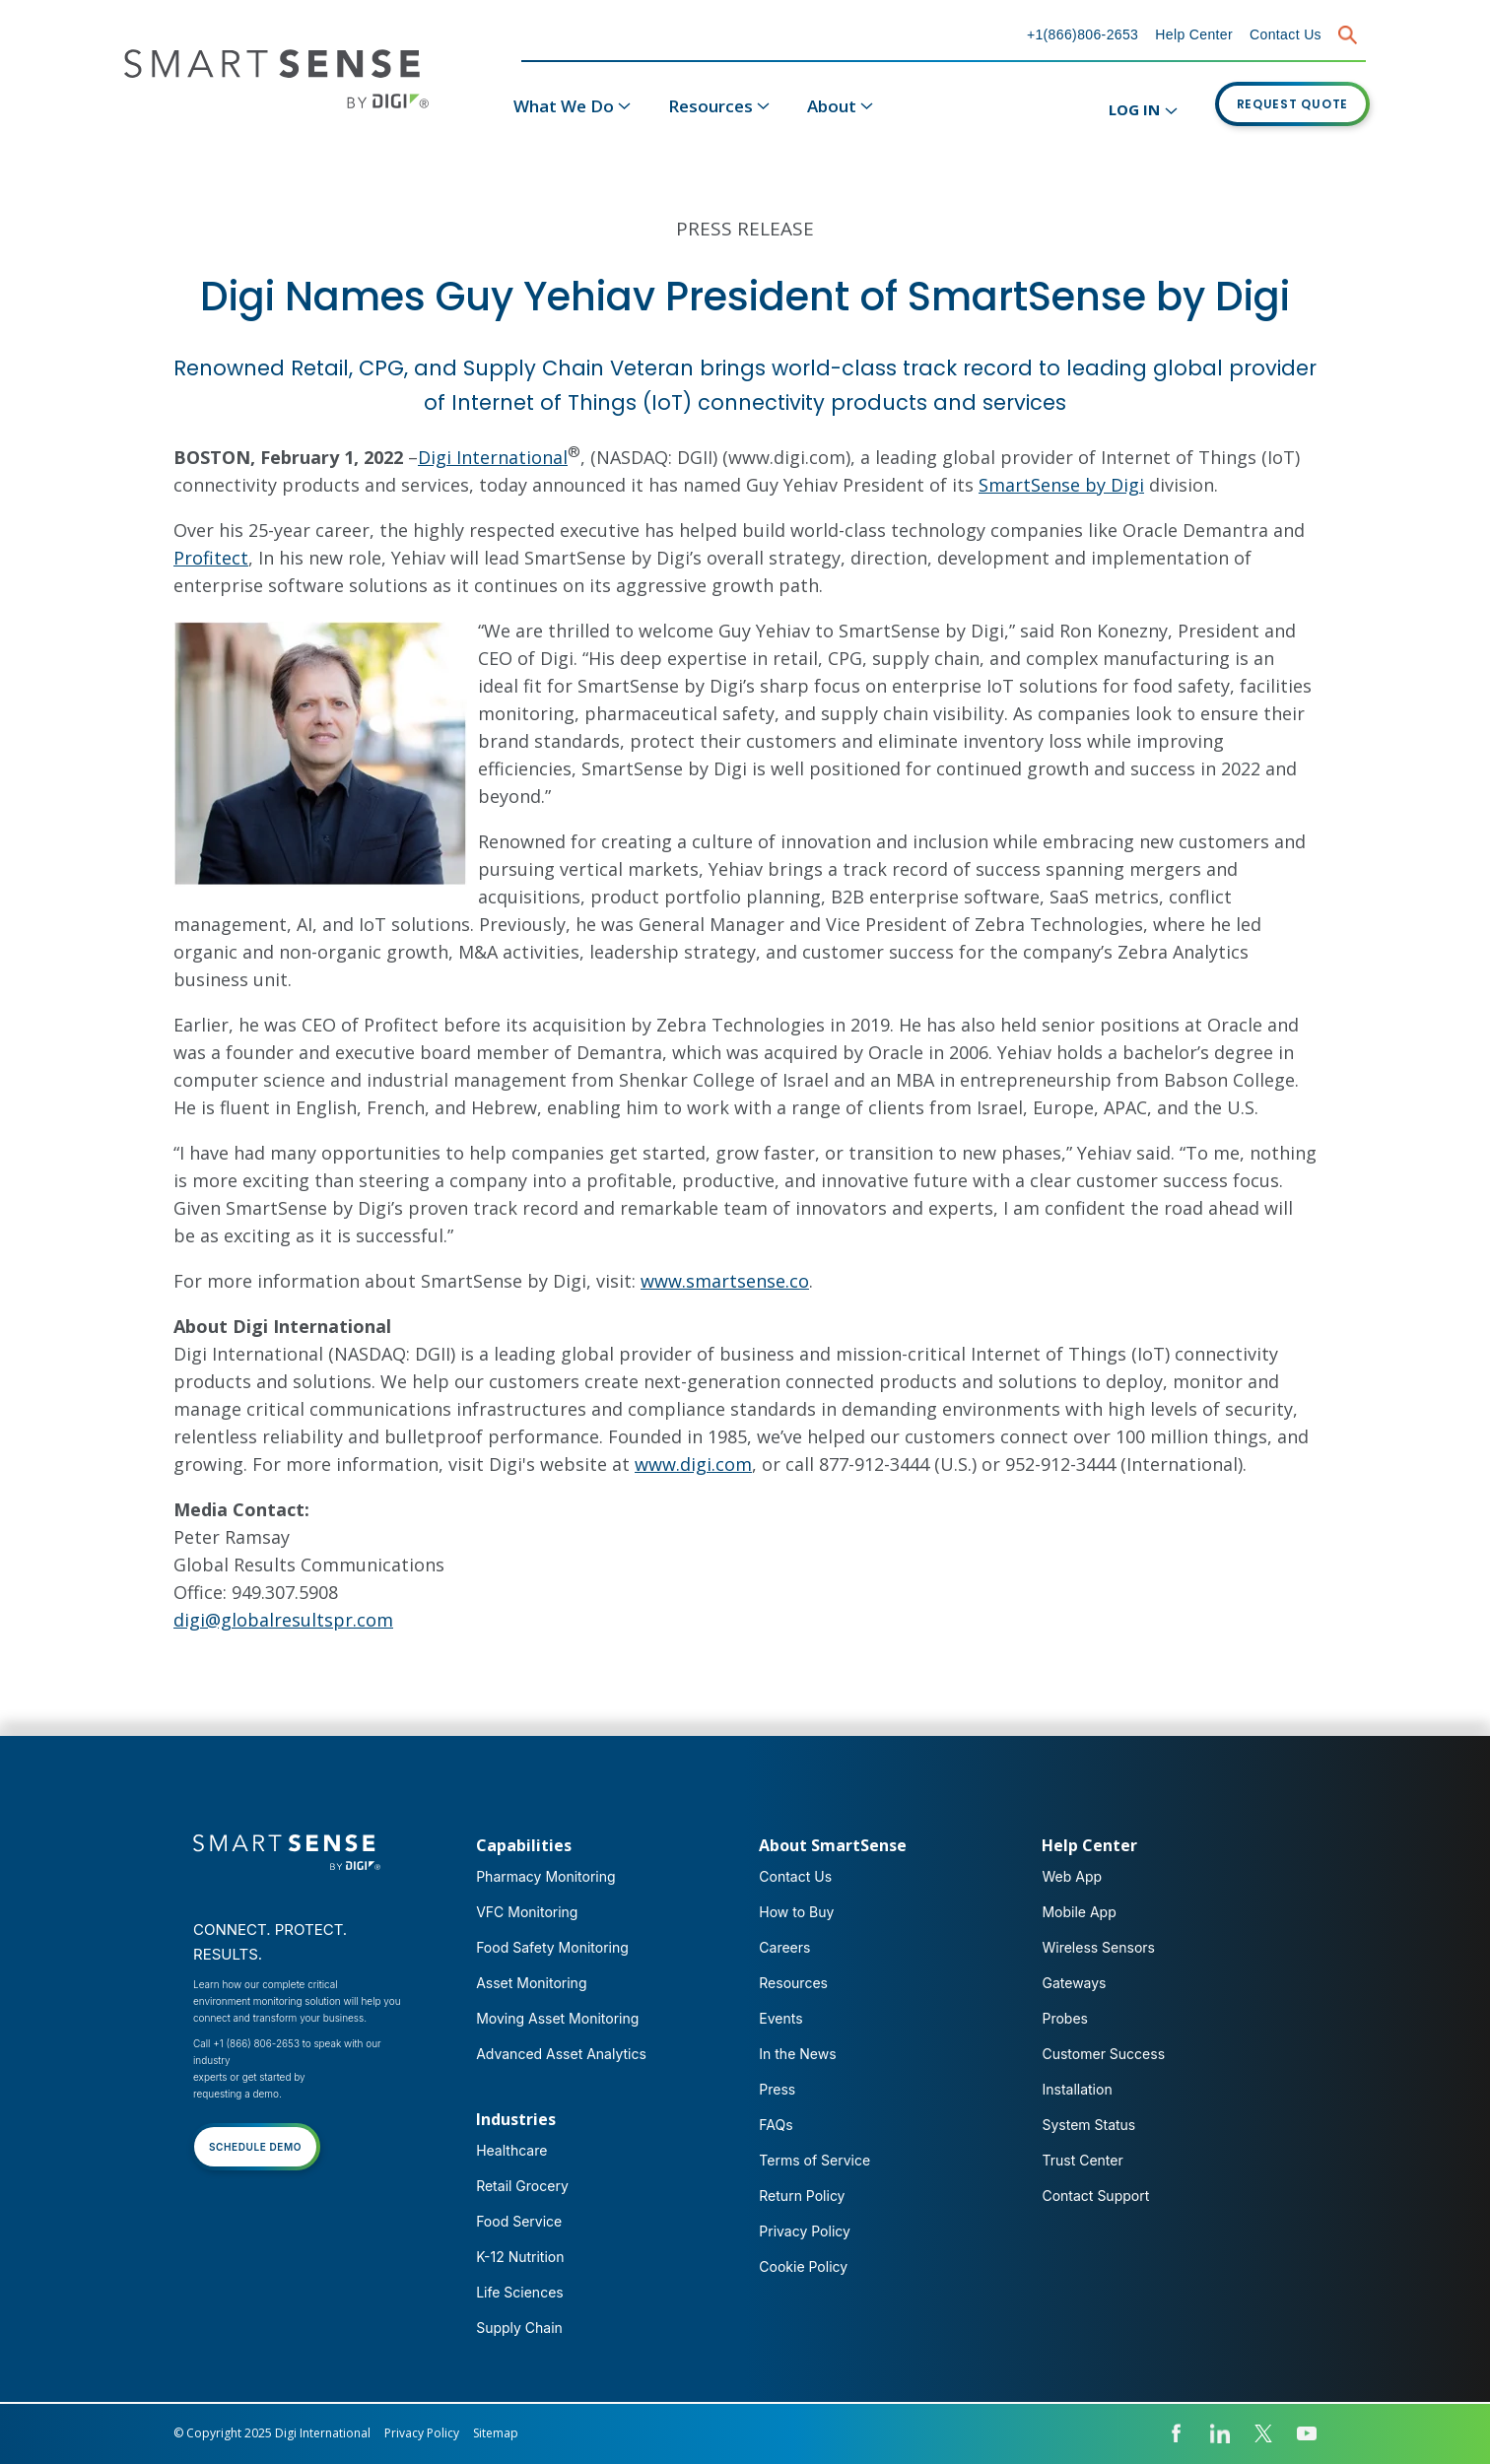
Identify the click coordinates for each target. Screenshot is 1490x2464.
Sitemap (495, 2433)
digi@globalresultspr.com (283, 1620)
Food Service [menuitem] (519, 2221)
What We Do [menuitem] (563, 106)
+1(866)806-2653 (1082, 34)
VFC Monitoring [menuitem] (526, 1911)
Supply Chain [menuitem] (519, 2327)
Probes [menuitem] (1065, 2018)
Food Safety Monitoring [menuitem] (552, 1947)
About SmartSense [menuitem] (833, 1845)
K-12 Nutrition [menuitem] (520, 2256)
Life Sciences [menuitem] (520, 2292)
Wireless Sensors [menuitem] (1098, 1947)
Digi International (493, 457)
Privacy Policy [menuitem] (804, 2231)
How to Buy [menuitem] (796, 1911)
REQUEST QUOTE (1293, 104)
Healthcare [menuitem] (511, 2150)
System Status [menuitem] (1088, 2124)
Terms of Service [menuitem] (814, 2160)
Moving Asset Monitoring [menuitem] (557, 2018)
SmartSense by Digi (1061, 485)
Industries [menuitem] (516, 2119)
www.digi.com (693, 1464)
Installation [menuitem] (1077, 2089)
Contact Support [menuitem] (1095, 2195)
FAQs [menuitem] (775, 2124)
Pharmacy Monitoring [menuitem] (545, 1876)
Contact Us (1285, 34)
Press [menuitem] (777, 2089)
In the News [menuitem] (797, 2053)
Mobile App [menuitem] (1079, 1911)
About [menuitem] (831, 106)
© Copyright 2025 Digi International (272, 2433)
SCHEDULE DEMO (255, 2147)
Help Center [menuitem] (1089, 1845)
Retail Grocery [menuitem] (522, 2185)
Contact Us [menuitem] (795, 1876)
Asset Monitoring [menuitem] (531, 1982)
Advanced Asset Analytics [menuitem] (561, 2053)
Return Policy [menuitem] (802, 2195)
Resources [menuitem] (710, 106)
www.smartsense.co (725, 1281)
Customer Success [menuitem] (1103, 2053)
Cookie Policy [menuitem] (803, 2266)
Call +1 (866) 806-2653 (246, 2043)
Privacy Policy (421, 2433)
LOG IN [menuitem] (1134, 109)
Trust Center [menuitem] (1082, 2160)
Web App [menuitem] (1072, 1876)
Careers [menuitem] (784, 1947)
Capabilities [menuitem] (524, 1845)
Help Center (1194, 34)
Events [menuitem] (780, 2018)
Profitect (210, 557)
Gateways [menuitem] (1074, 1982)
